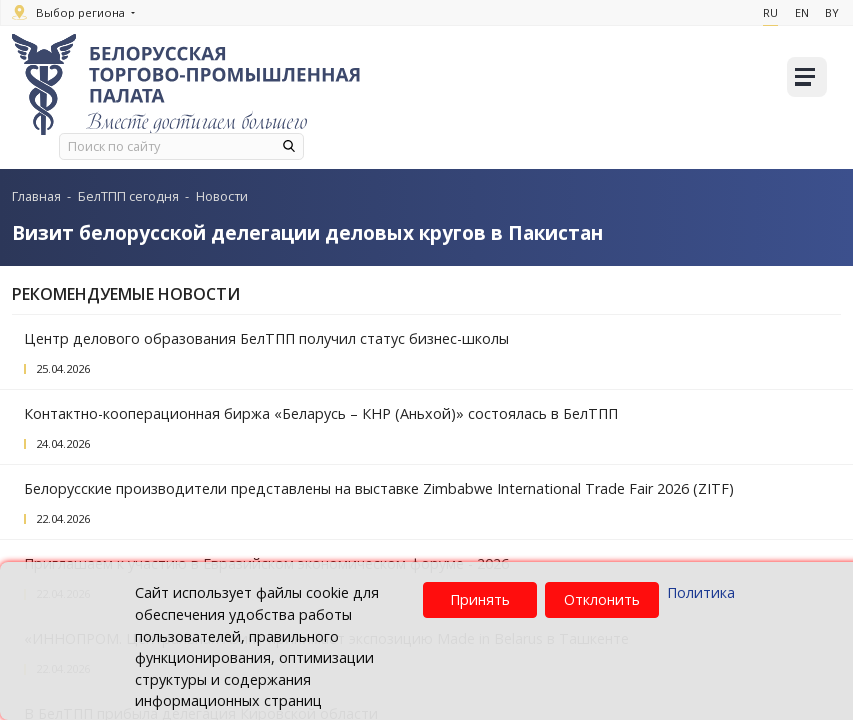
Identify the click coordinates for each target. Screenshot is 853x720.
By (829, 12)
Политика (701, 592)
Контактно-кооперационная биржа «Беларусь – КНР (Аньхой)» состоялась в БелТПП (321, 413)
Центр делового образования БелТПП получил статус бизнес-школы (266, 338)
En (796, 12)
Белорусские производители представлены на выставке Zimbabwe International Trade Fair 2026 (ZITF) (379, 488)
